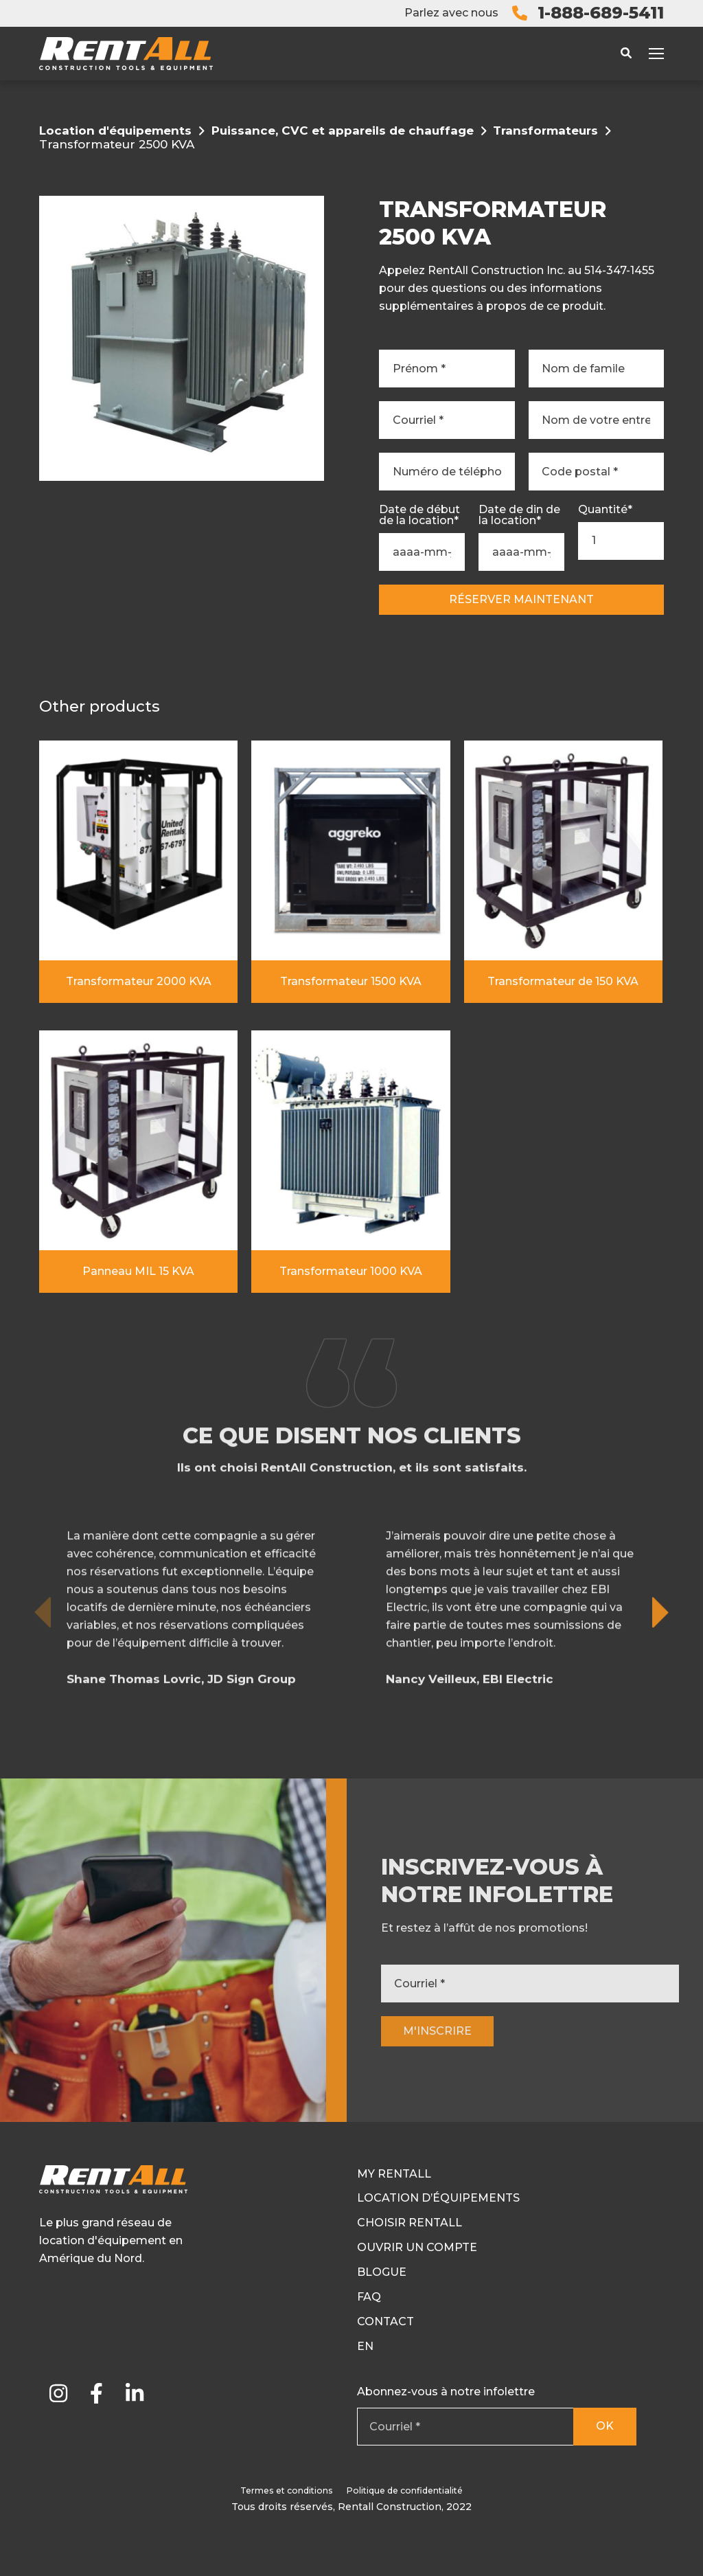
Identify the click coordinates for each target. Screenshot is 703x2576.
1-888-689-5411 (601, 13)
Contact (385, 2321)
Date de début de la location (419, 515)
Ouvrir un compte (417, 2247)
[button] (661, 1693)
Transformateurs (545, 130)
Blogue (381, 2272)
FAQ (369, 2296)
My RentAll (394, 2173)
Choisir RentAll (409, 2222)
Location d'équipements (115, 130)
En (365, 2346)
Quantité (605, 509)
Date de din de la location (519, 515)
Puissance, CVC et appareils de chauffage (342, 130)
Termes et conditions (286, 2490)
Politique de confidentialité (405, 2490)
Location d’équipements (438, 2197)
